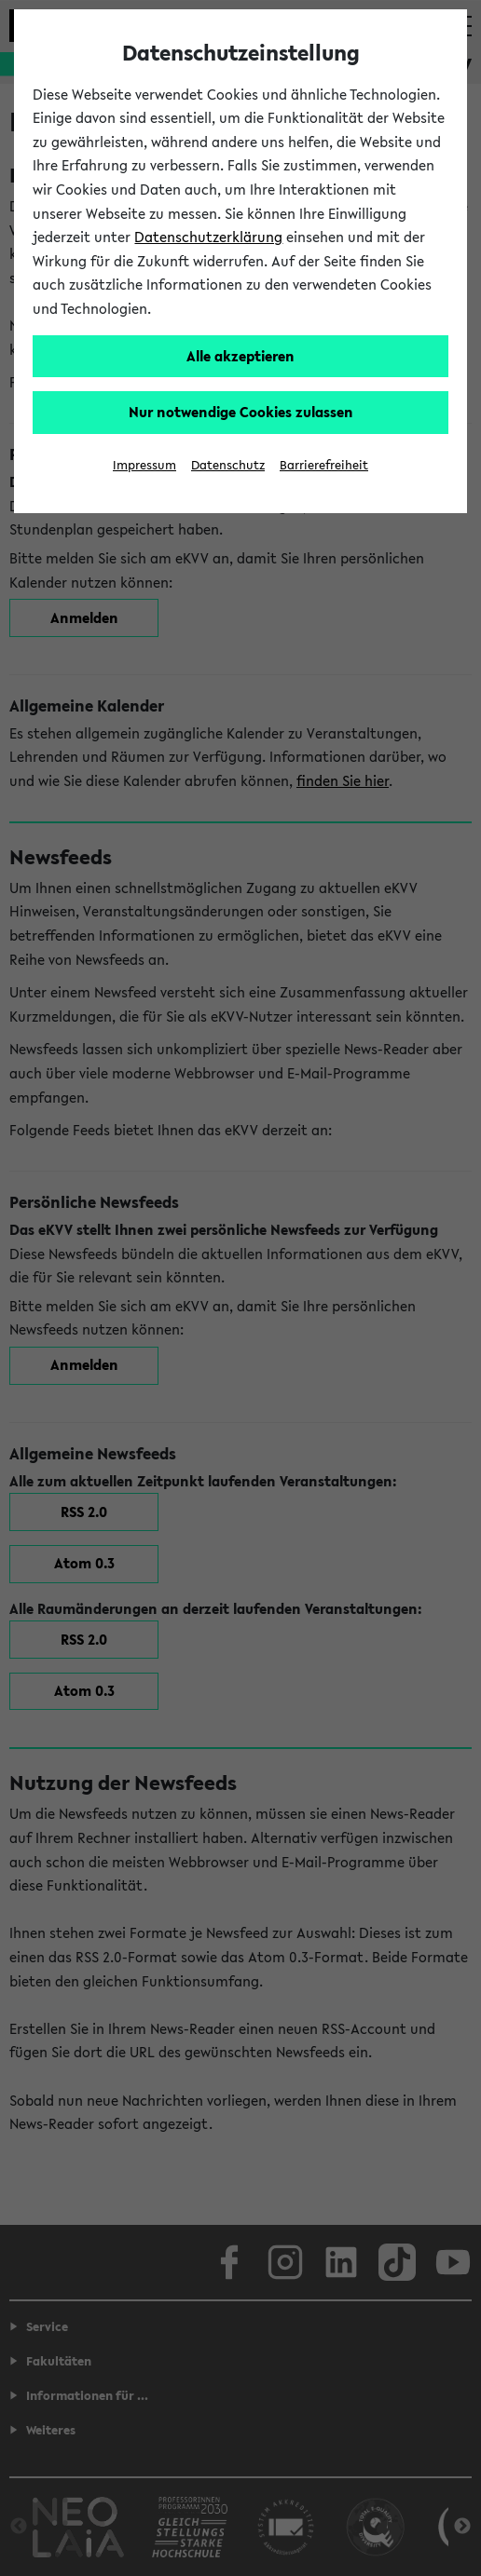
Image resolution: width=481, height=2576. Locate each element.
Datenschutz (228, 465)
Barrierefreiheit (324, 465)
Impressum (144, 465)
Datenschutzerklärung (208, 236)
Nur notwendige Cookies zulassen (241, 411)
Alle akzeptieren (240, 356)
